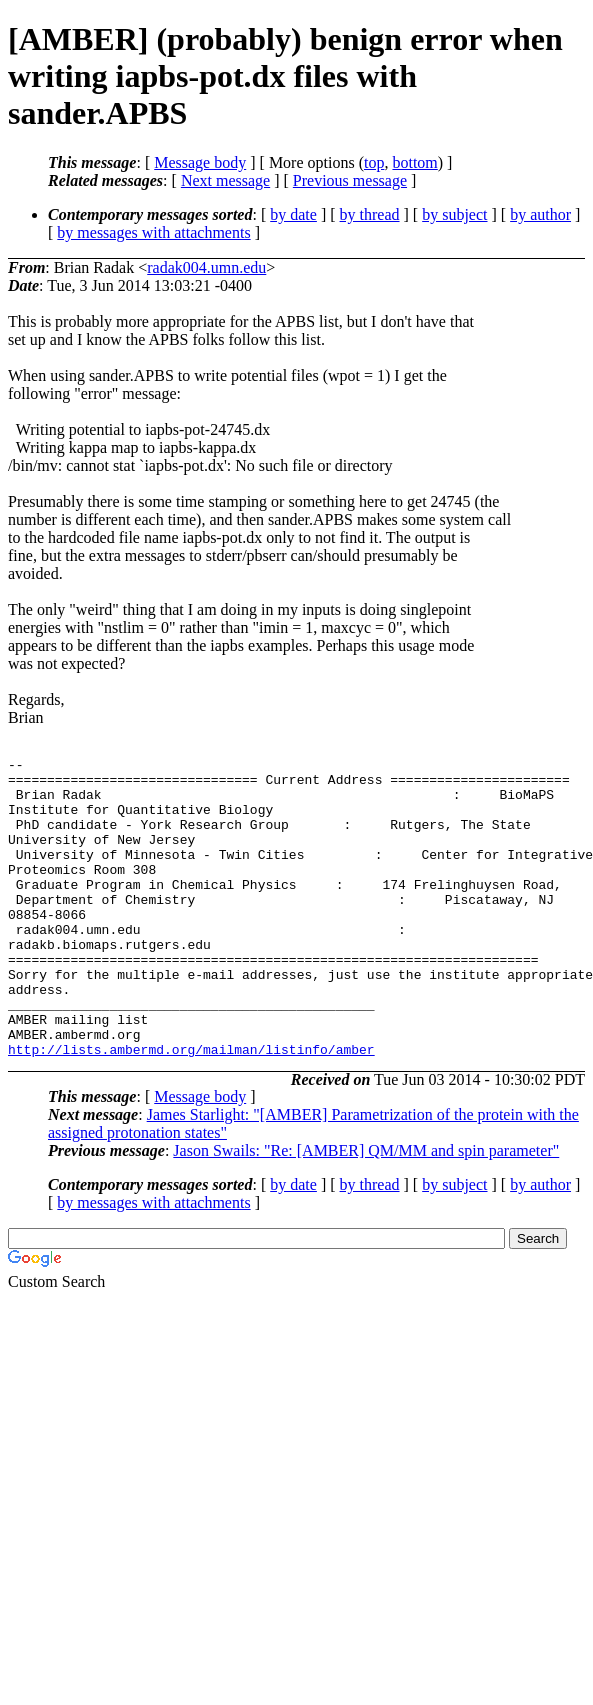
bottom (414, 162)
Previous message (350, 180)
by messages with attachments (153, 232)
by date (293, 214)
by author (540, 214)
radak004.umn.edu (206, 267)
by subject (454, 214)
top (374, 162)
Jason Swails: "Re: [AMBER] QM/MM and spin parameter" (366, 1210)
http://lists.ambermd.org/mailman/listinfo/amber (191, 1109)
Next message (225, 180)
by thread (370, 214)
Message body (200, 162)
